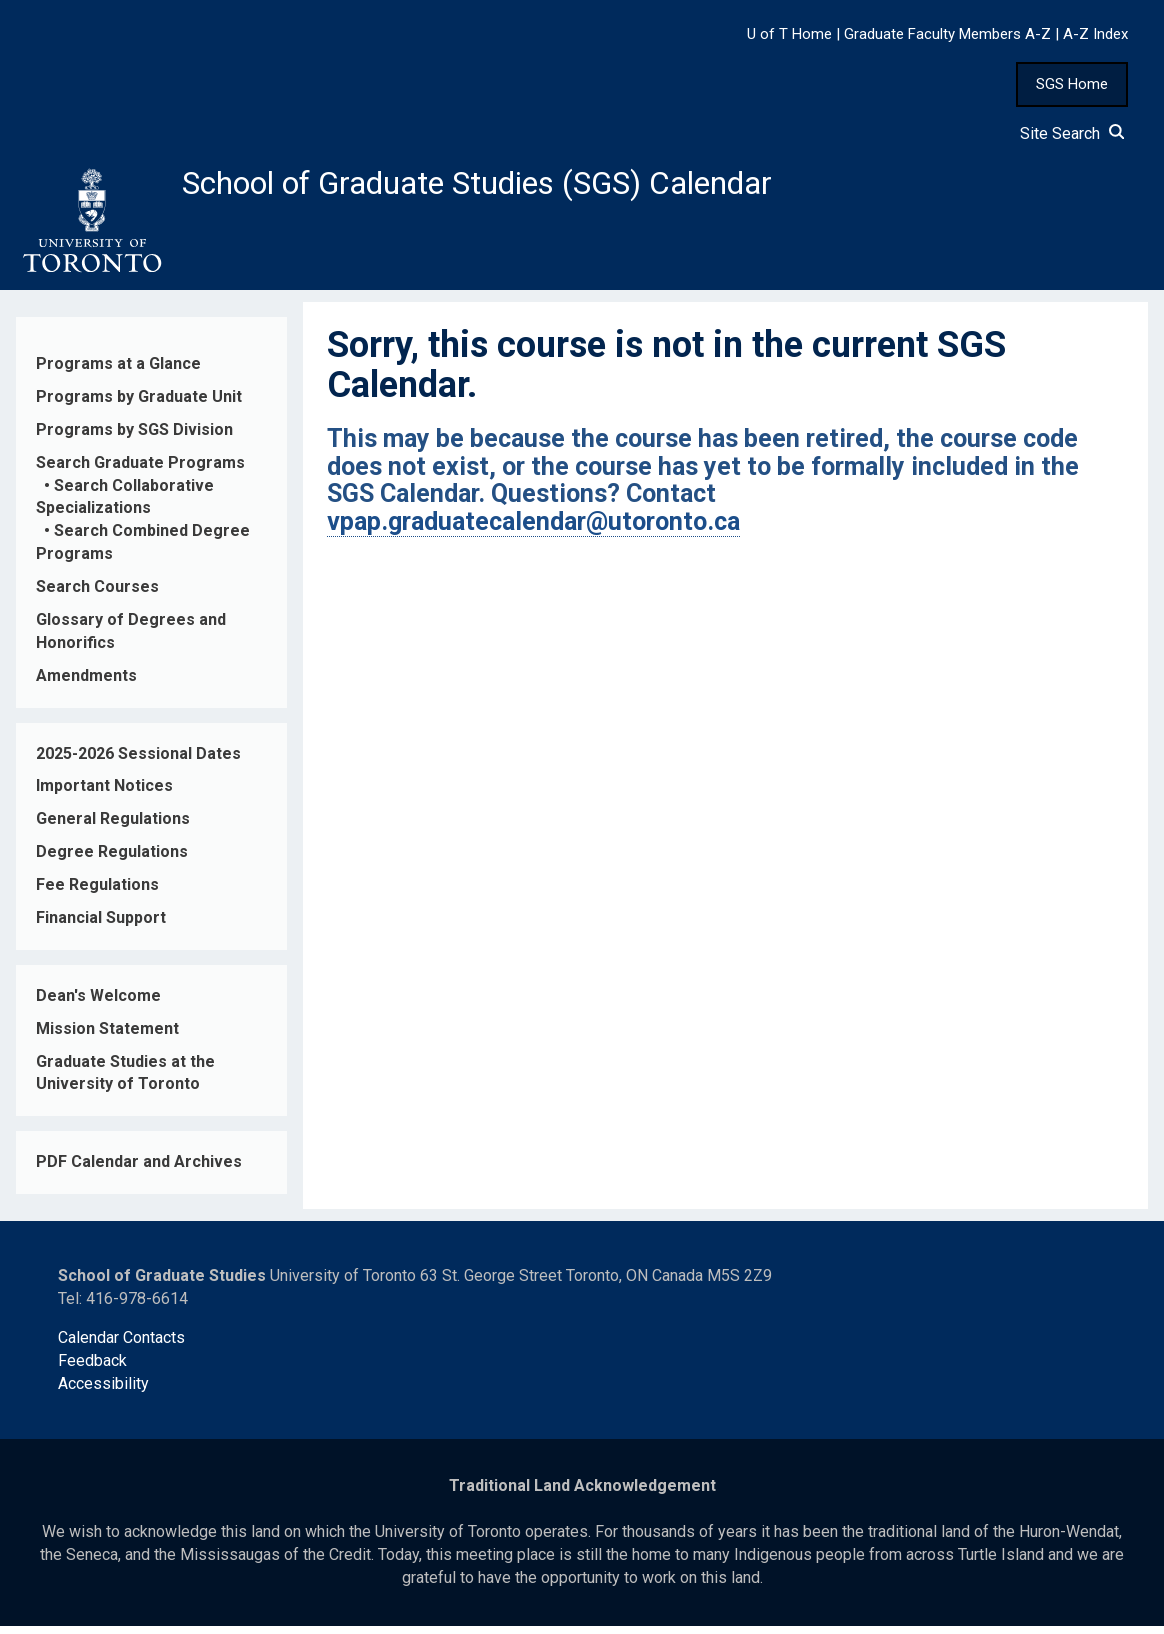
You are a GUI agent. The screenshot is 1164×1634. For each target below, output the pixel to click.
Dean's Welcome (98, 1003)
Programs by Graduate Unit (139, 404)
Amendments (86, 683)
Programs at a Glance (118, 371)
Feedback (92, 1368)
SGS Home (1072, 84)
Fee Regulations (97, 892)
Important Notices (104, 794)
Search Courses (97, 594)
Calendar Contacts (121, 1345)
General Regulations (113, 827)
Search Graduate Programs (140, 470)
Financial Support (101, 925)
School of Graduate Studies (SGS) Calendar (527, 187)
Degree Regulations (112, 859)
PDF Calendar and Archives (139, 1170)
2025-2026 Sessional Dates (138, 761)
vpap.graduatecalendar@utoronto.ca (533, 529)
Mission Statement (107, 1036)
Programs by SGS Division (134, 437)
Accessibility (103, 1391)
